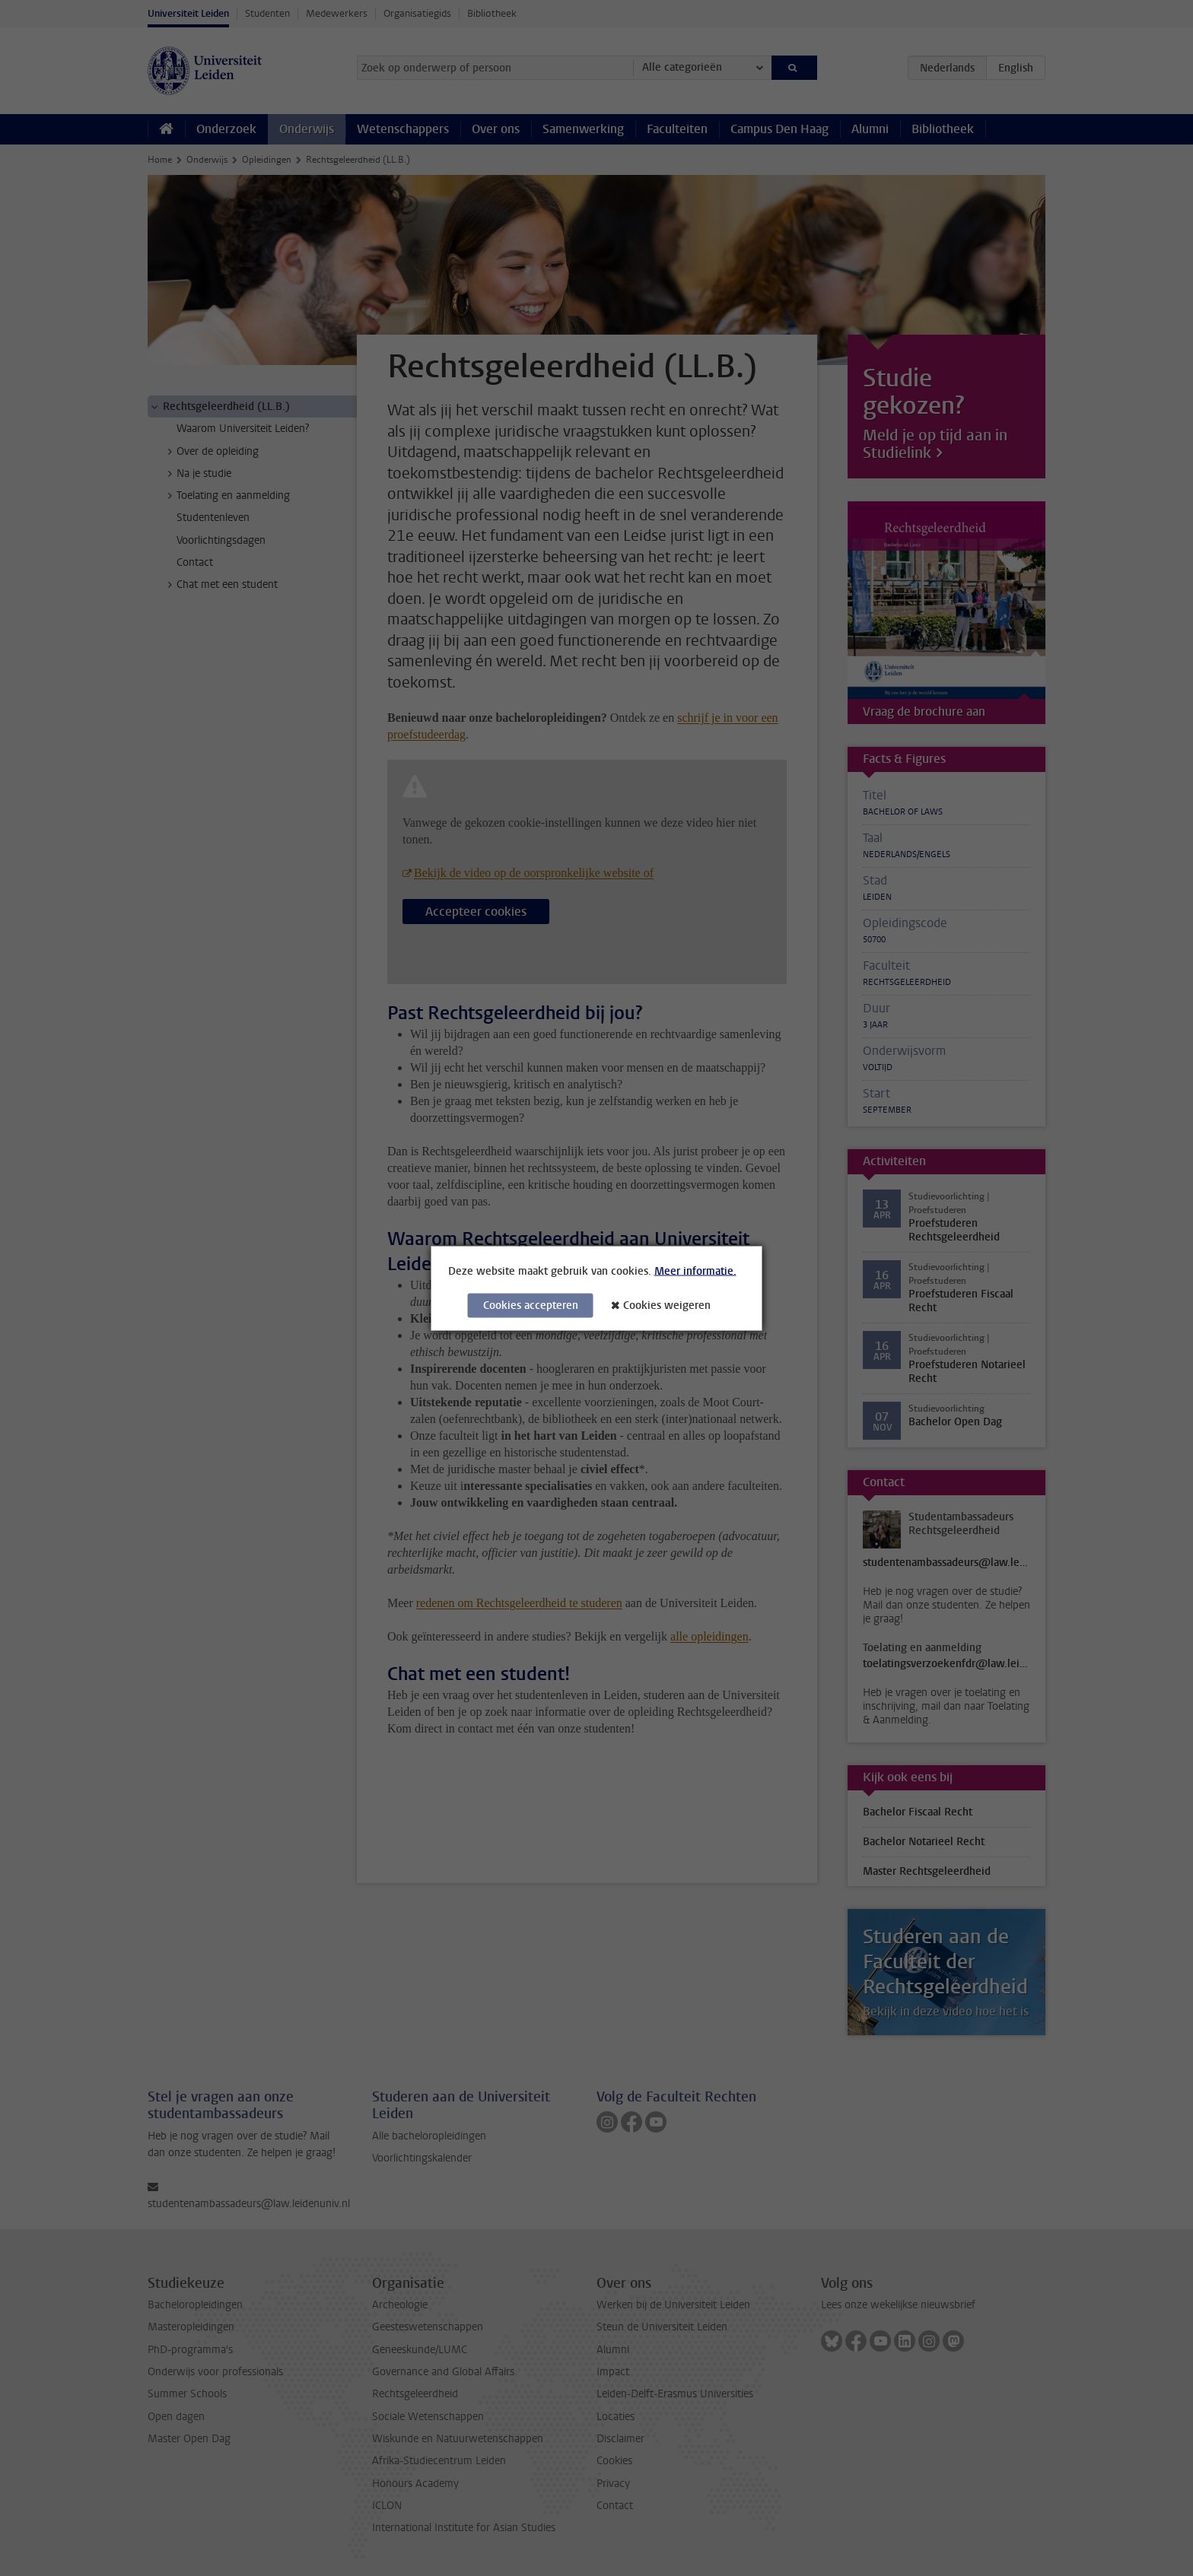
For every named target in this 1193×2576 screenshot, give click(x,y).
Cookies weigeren (667, 1305)
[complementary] (1028, 2462)
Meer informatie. (695, 1270)
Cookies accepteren (530, 1305)
